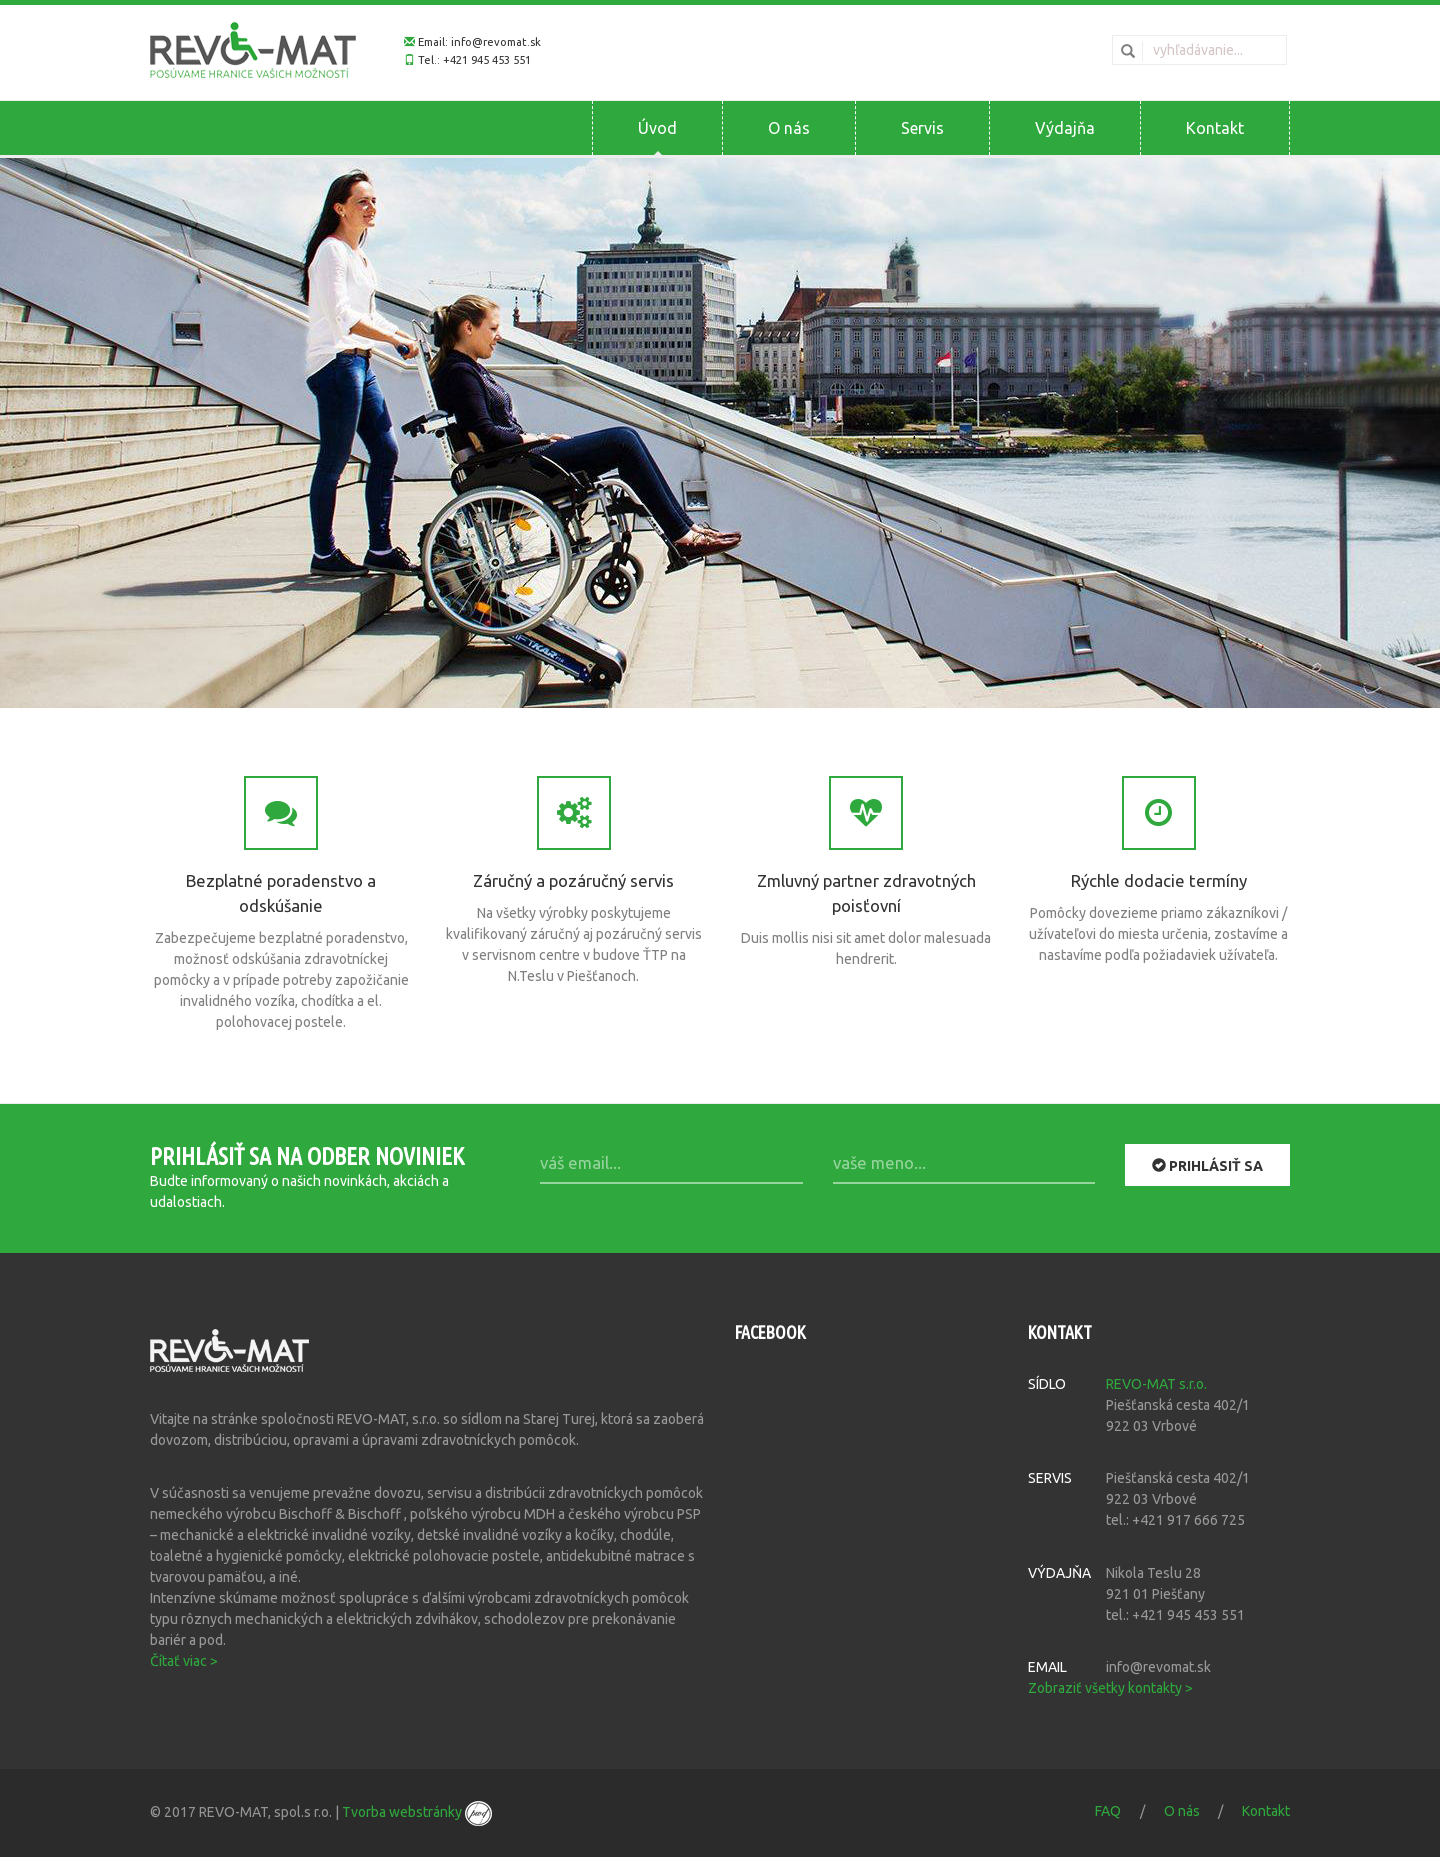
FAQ (1108, 1811)
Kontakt (1215, 128)
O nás (789, 128)
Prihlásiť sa (1207, 1165)
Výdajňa (1065, 128)
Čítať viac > (184, 1661)
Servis (922, 128)
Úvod (657, 128)
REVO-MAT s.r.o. (1156, 1384)
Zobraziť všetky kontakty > (1110, 1688)
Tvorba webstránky (417, 1812)
